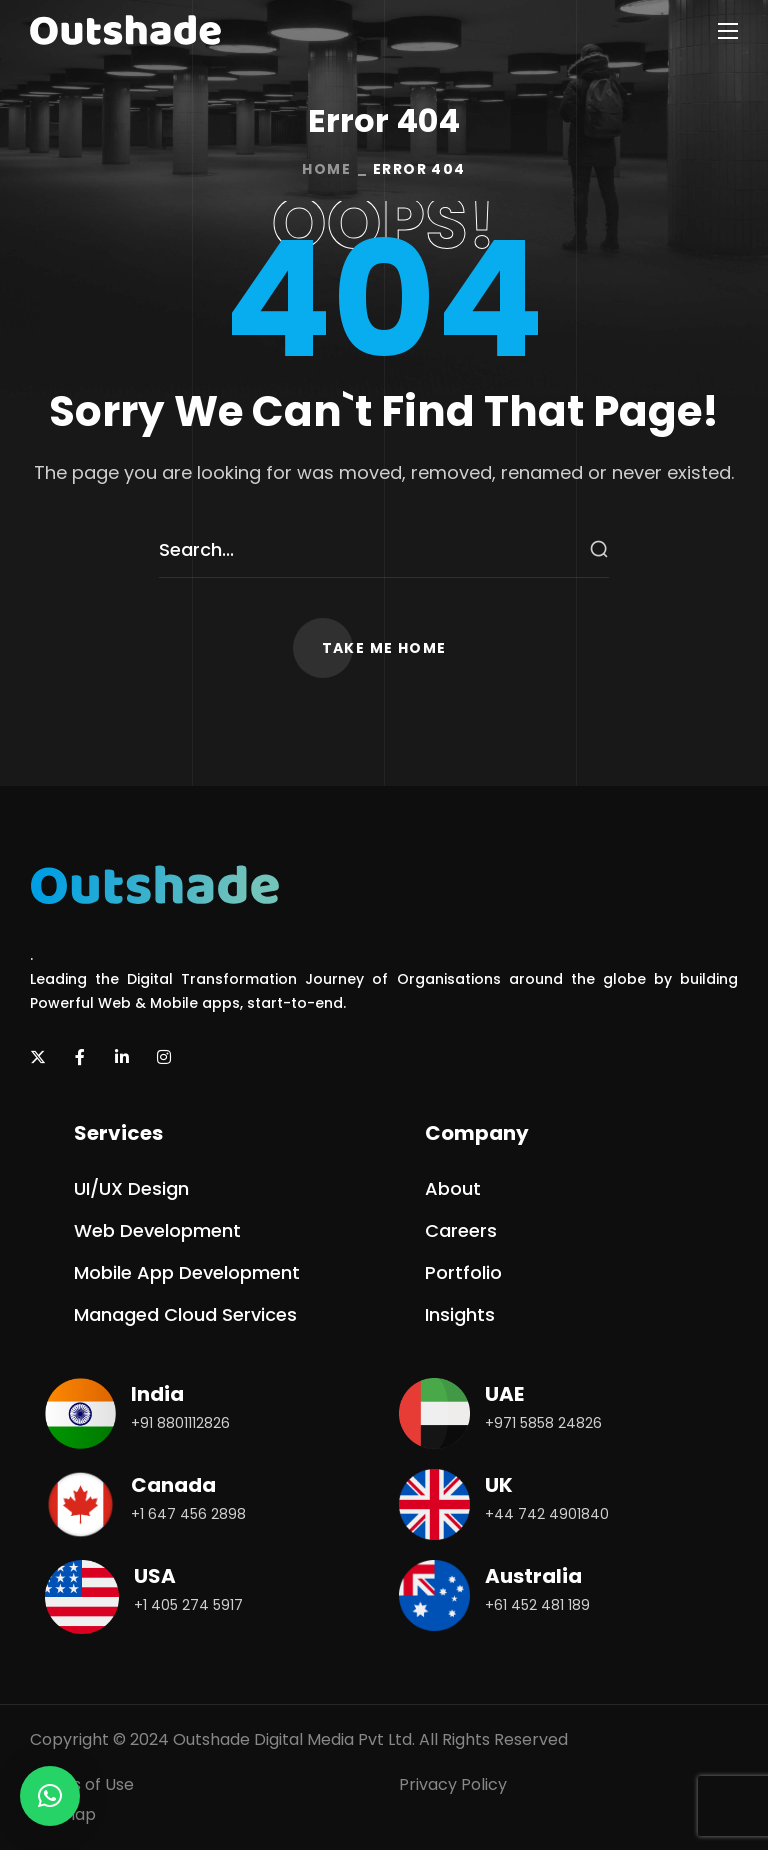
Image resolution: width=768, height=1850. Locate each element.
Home (326, 169)
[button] (384, 648)
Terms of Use (82, 1784)
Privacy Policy (453, 1784)
